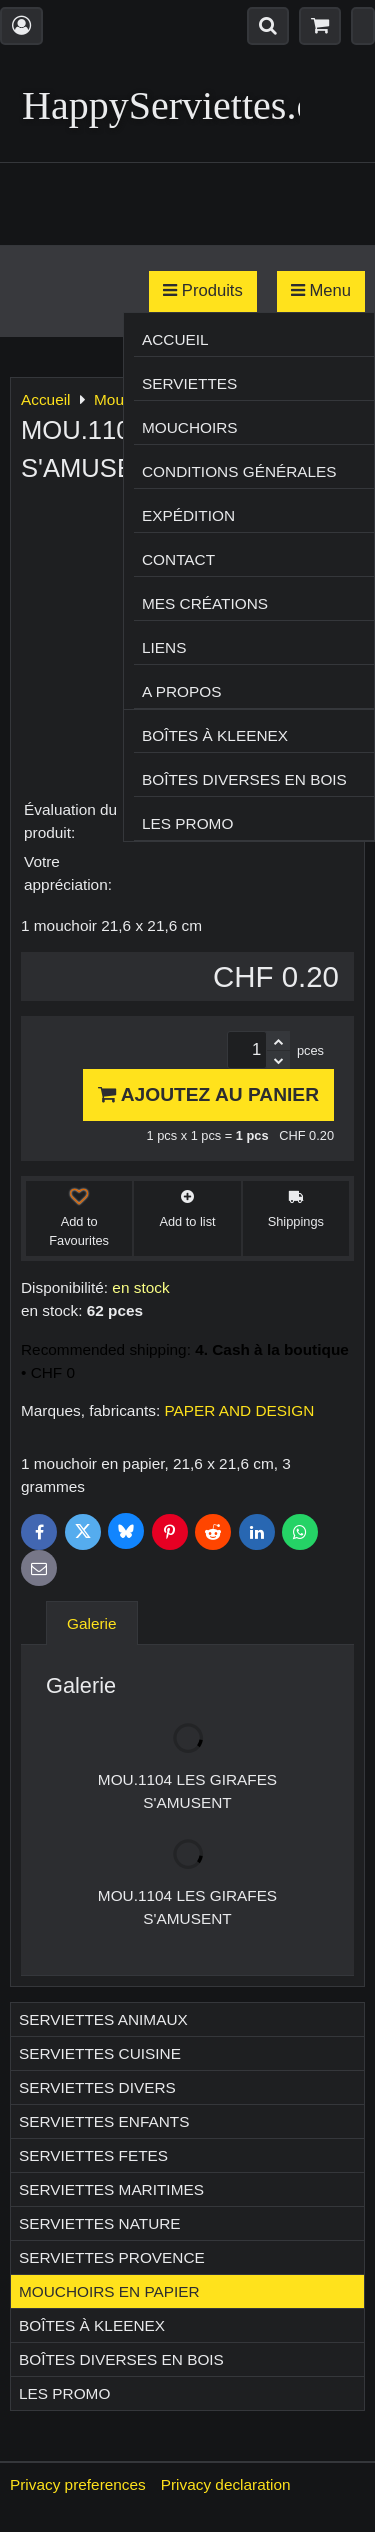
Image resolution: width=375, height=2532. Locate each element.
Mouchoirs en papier (109, 2291)
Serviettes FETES (93, 2155)
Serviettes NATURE (100, 2223)
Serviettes (189, 383)
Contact (178, 559)
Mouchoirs (190, 427)
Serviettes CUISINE (100, 2053)
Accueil (175, 339)
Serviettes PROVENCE (112, 2257)
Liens (164, 647)
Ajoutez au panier (208, 1094)
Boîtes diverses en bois (244, 779)
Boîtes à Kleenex (215, 735)
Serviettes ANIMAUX (103, 2019)
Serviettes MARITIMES (111, 2189)
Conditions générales (239, 471)
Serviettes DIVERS (97, 2087)
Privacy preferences (78, 2484)
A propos (181, 691)
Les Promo (187, 823)
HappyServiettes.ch (178, 105)
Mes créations (205, 603)
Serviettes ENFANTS (104, 2121)
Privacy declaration (226, 2484)
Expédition (188, 515)
